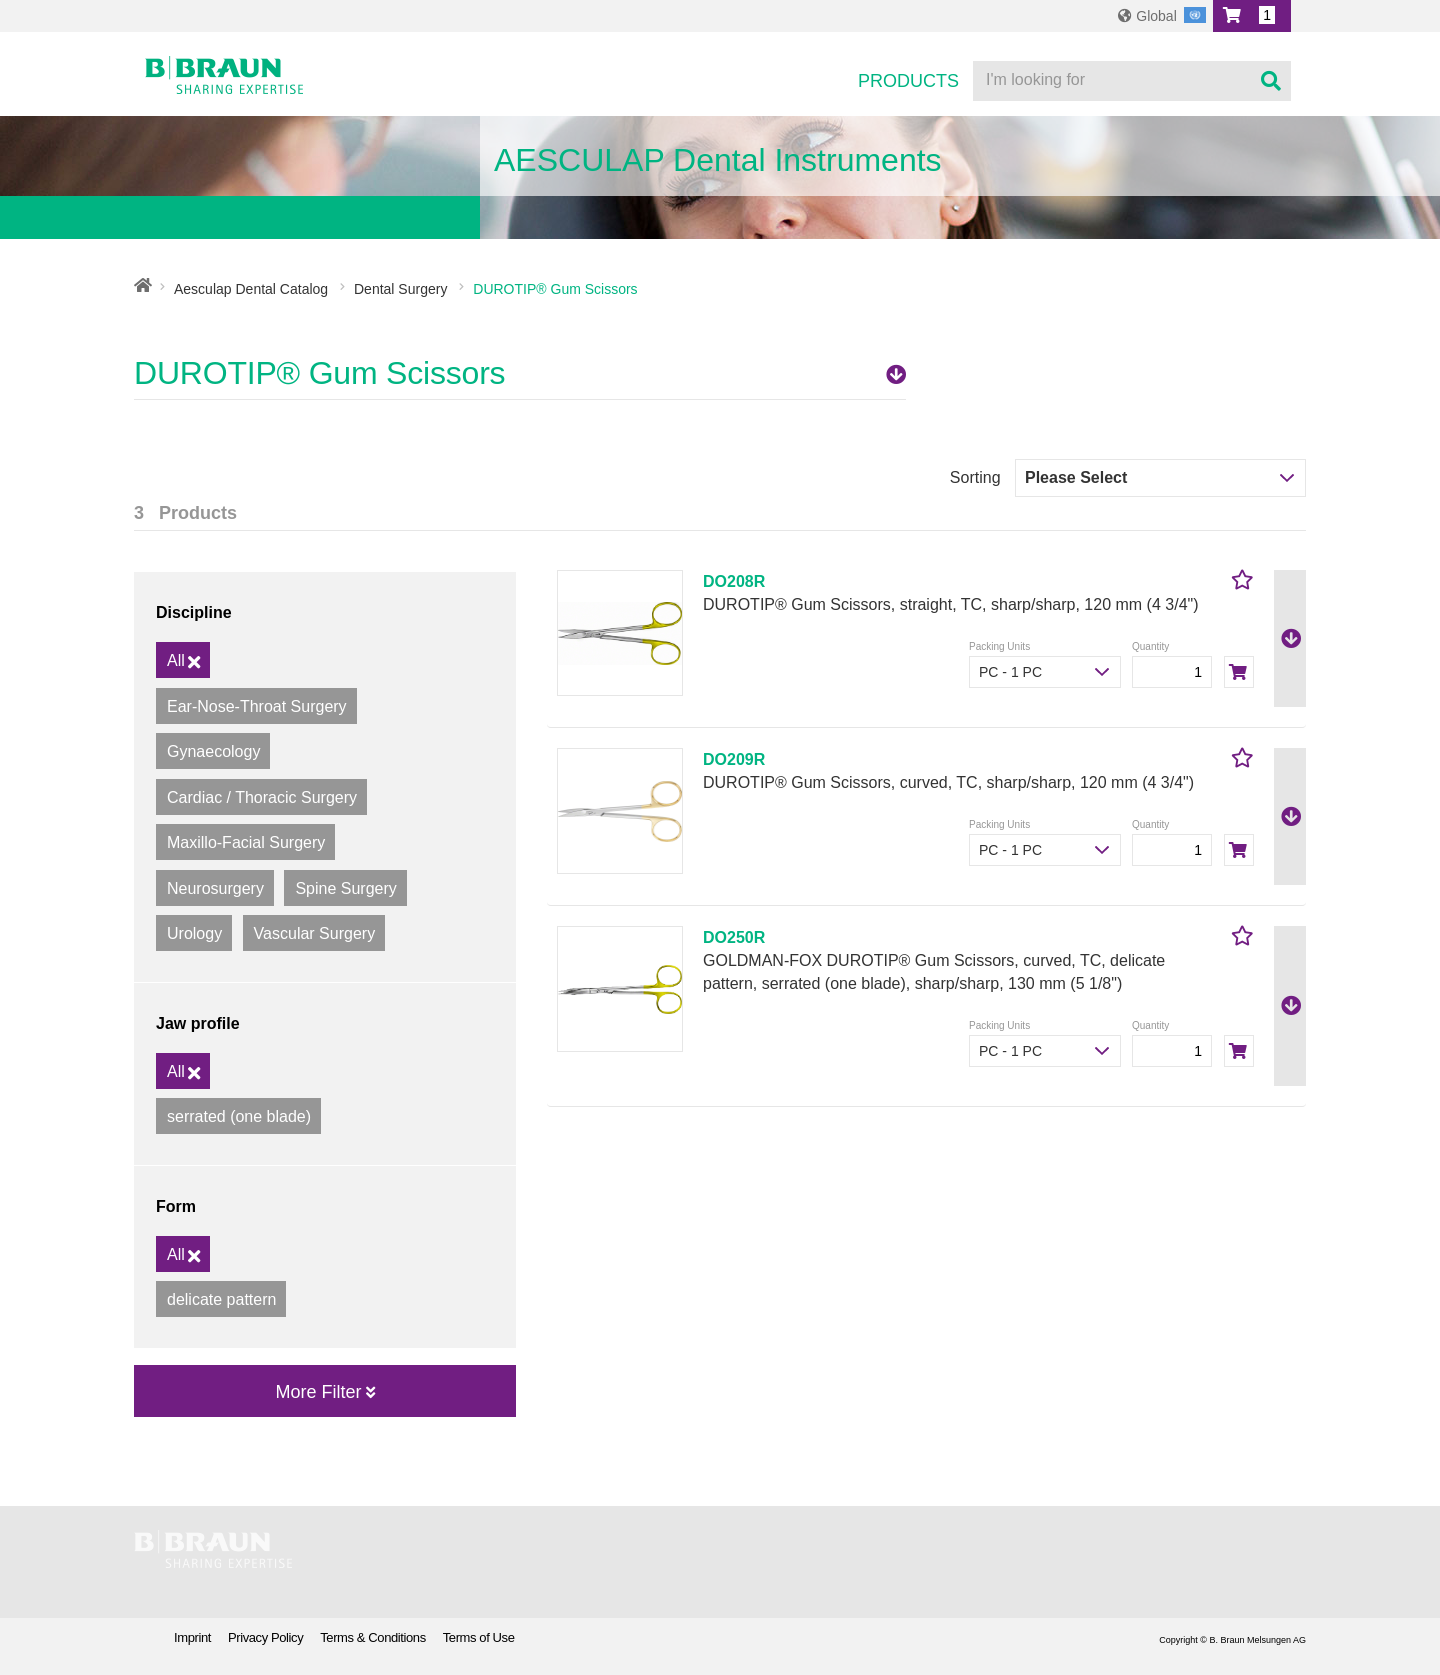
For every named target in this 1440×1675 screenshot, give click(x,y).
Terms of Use (479, 1637)
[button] (1252, 16)
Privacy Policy (265, 1637)
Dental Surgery (400, 289)
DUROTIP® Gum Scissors (520, 373)
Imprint (192, 1637)
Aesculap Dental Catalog (251, 289)
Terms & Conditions (373, 1637)
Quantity (1150, 646)
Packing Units (999, 646)
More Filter (324, 1392)
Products (908, 81)
